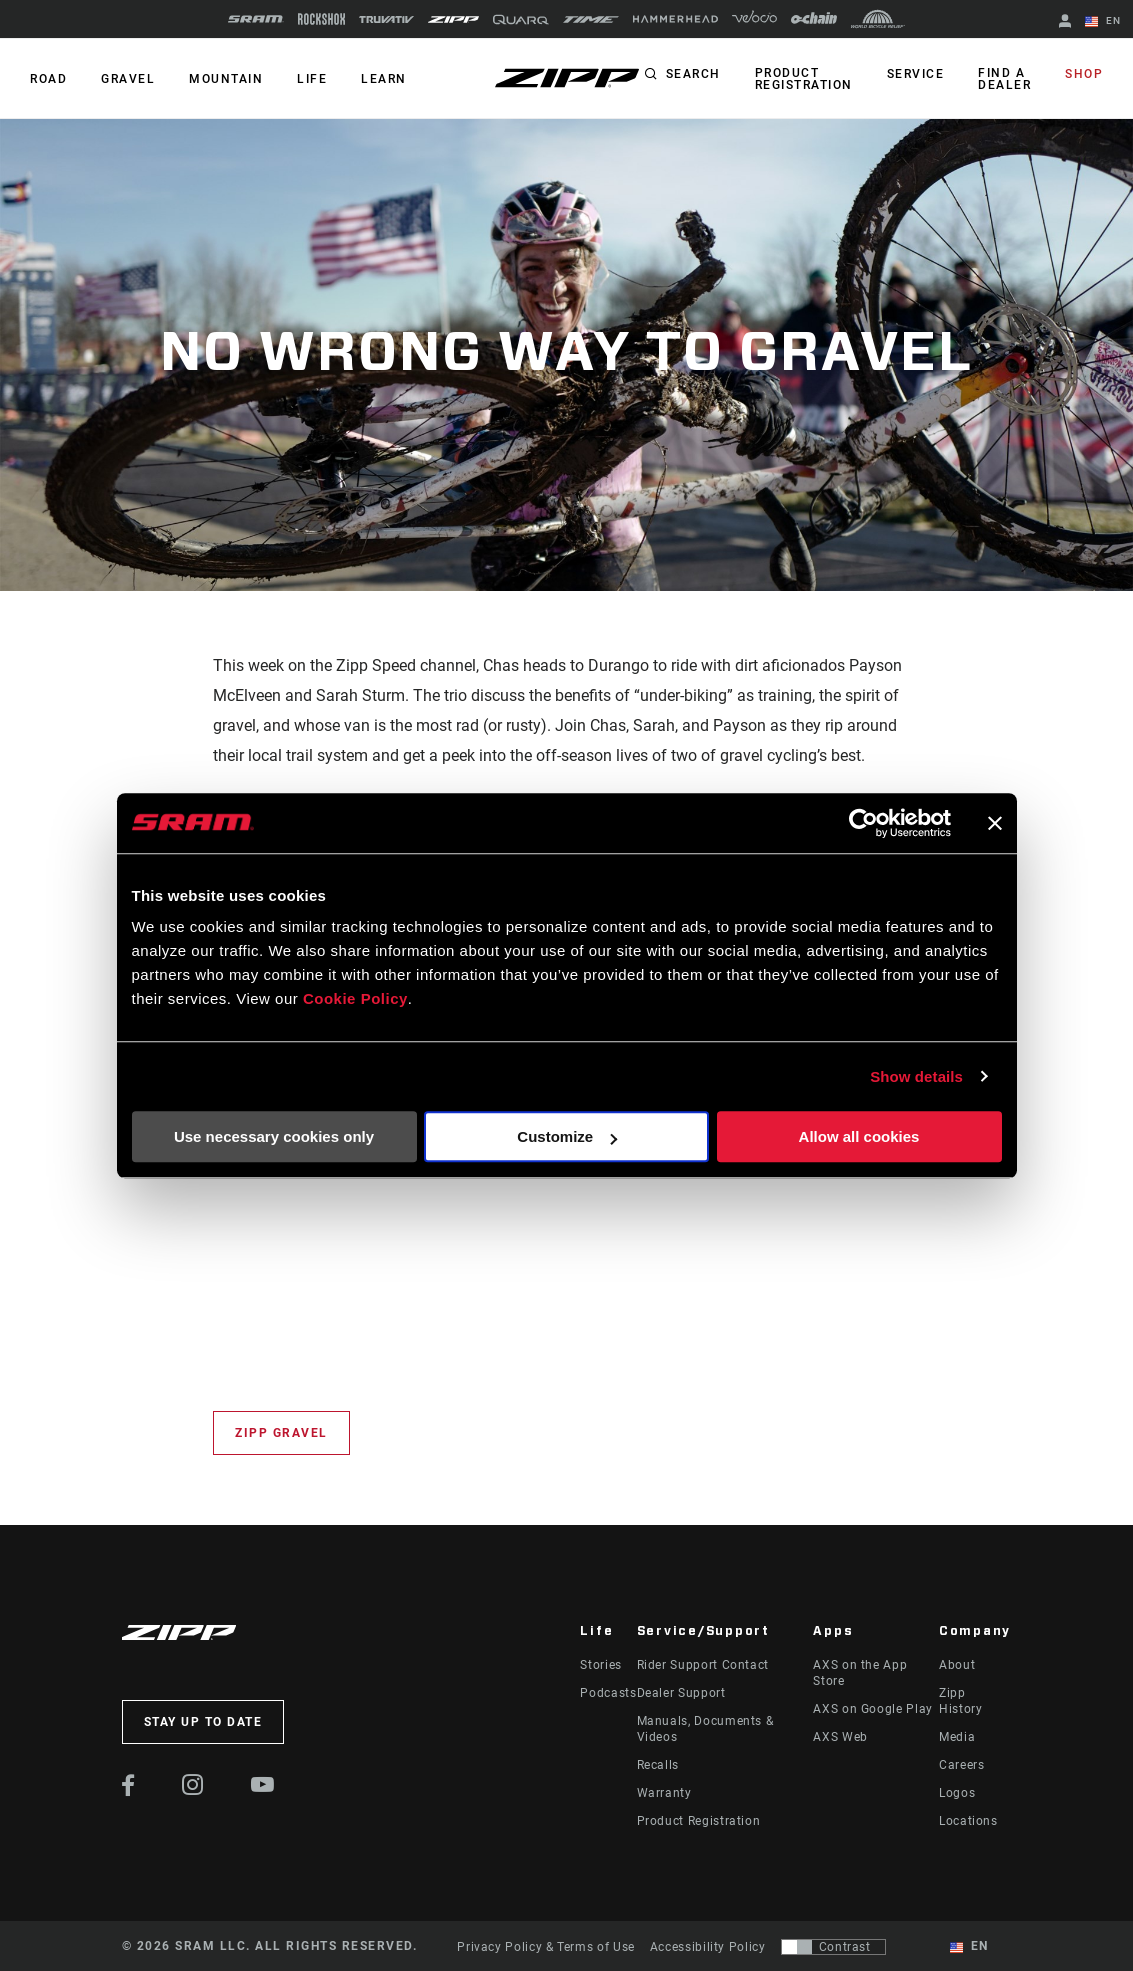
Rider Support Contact (703, 1665)
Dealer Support (681, 1693)
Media (957, 1737)
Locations (968, 1821)
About (957, 1665)
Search (693, 74)
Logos (957, 1793)
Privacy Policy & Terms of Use (546, 1947)
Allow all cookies (859, 1136)
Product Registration (804, 79)
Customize (567, 1136)
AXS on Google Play (873, 1709)
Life (312, 79)
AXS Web (840, 1737)
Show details (916, 1076)
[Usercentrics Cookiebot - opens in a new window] (863, 823)
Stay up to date (203, 1722)
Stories (600, 1665)
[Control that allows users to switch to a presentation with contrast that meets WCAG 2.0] (833, 1947)
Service (916, 74)
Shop (1084, 74)
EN (1103, 22)
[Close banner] (995, 823)
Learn (384, 79)
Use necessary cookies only (274, 1136)
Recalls (658, 1765)
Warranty (664, 1793)
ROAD (48, 79)
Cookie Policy (355, 998)
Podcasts (608, 1693)
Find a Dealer (1004, 79)
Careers (961, 1765)
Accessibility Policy (708, 1947)
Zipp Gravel (281, 1433)
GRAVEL (128, 79)
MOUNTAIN (226, 79)
